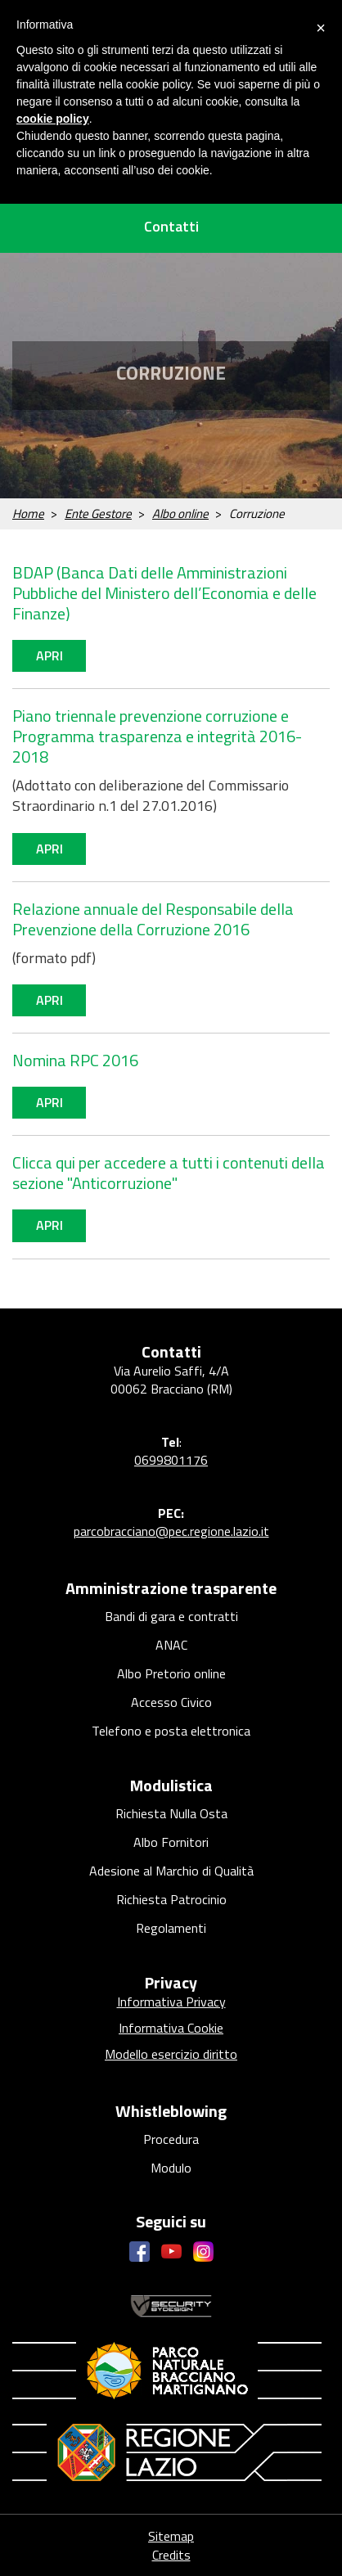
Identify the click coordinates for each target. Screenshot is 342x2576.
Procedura (171, 2139)
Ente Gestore (98, 513)
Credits (171, 2555)
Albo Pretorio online (171, 1673)
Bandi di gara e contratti (171, 1616)
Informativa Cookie (171, 2028)
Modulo (171, 2167)
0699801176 (171, 1460)
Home (28, 513)
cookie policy (52, 118)
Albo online (180, 513)
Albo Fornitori (171, 1842)
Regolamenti (171, 1928)
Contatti (171, 226)
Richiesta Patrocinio (171, 1899)
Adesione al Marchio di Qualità (171, 1870)
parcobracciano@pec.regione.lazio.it (171, 1531)
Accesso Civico (171, 1702)
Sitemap (171, 2536)
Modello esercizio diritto (171, 2054)
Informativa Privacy (171, 2001)
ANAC (171, 1645)
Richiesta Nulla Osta (171, 1813)
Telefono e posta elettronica (171, 1731)
